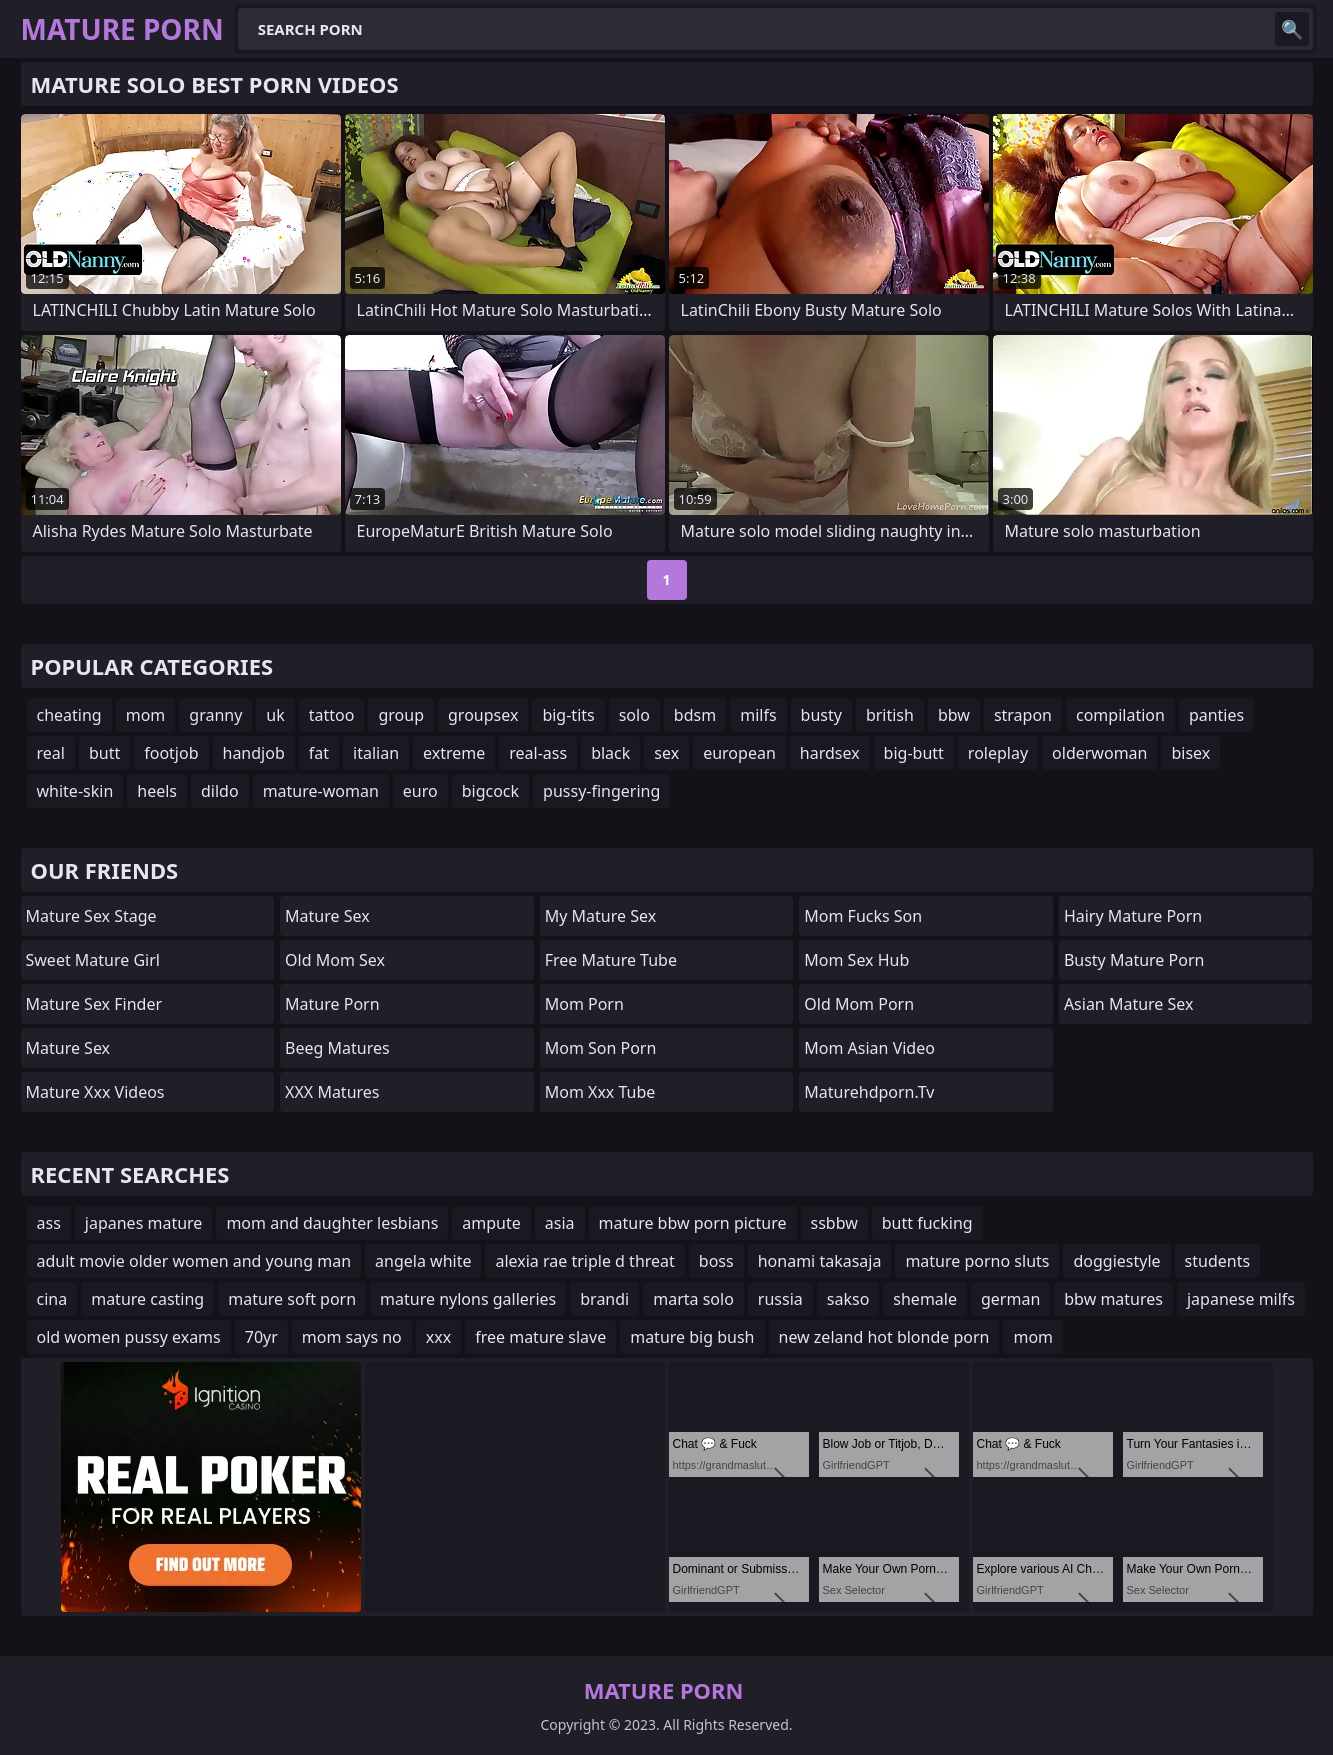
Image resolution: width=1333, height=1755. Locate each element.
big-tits (568, 715)
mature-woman (321, 791)
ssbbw (834, 1223)
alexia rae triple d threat (584, 1261)
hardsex (830, 753)
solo (634, 715)
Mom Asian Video (869, 1048)
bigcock (490, 791)
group (401, 715)
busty (821, 715)
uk (275, 715)
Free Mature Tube (611, 960)
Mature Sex (68, 1048)
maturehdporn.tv (869, 1092)
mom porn (584, 1004)
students (1218, 1261)
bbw (954, 715)
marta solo (693, 1299)
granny (215, 715)
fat (319, 753)
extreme (454, 753)
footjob (171, 753)
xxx (438, 1337)
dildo (220, 791)
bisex (1190, 753)
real (51, 753)
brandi (604, 1299)
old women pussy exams (129, 1337)
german (1010, 1299)
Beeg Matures (337, 1048)
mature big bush (692, 1337)
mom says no (352, 1337)
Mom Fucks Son (863, 916)
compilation (1120, 715)
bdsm (695, 715)
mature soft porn (292, 1299)
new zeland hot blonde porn (884, 1337)
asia (560, 1223)
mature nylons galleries (468, 1299)
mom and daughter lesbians (332, 1223)
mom (146, 715)
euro (420, 791)
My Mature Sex (600, 916)
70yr (261, 1337)
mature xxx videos (95, 1092)
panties (1216, 715)
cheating (69, 715)
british (890, 715)
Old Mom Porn (859, 1004)
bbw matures (1113, 1299)
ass (49, 1223)
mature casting (147, 1299)
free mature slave (540, 1337)
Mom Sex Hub (856, 960)
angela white (423, 1261)
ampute (491, 1223)
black (610, 753)
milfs (758, 715)
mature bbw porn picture (693, 1223)
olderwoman (1099, 753)
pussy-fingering (601, 791)
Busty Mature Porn (1134, 960)
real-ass (538, 753)
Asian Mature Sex (1129, 1004)
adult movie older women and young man (194, 1261)
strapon (1023, 715)
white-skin (75, 791)
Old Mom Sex (335, 960)
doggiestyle (1116, 1261)
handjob (254, 753)
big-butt (914, 753)
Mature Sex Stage (91, 916)
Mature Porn (332, 1004)
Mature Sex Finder (94, 1004)
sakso (848, 1299)
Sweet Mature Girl (93, 960)
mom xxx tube (600, 1092)
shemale (925, 1299)
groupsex (483, 715)
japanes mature (144, 1223)
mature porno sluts (977, 1261)
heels (157, 791)
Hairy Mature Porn (1133, 916)
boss (716, 1261)
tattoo (332, 715)
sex (666, 753)
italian (376, 753)
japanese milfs (1241, 1299)
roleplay (998, 753)
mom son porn (601, 1048)
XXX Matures (332, 1092)
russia (780, 1299)
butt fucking (927, 1223)
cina (52, 1299)
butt (104, 753)
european (739, 753)
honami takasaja (820, 1261)
